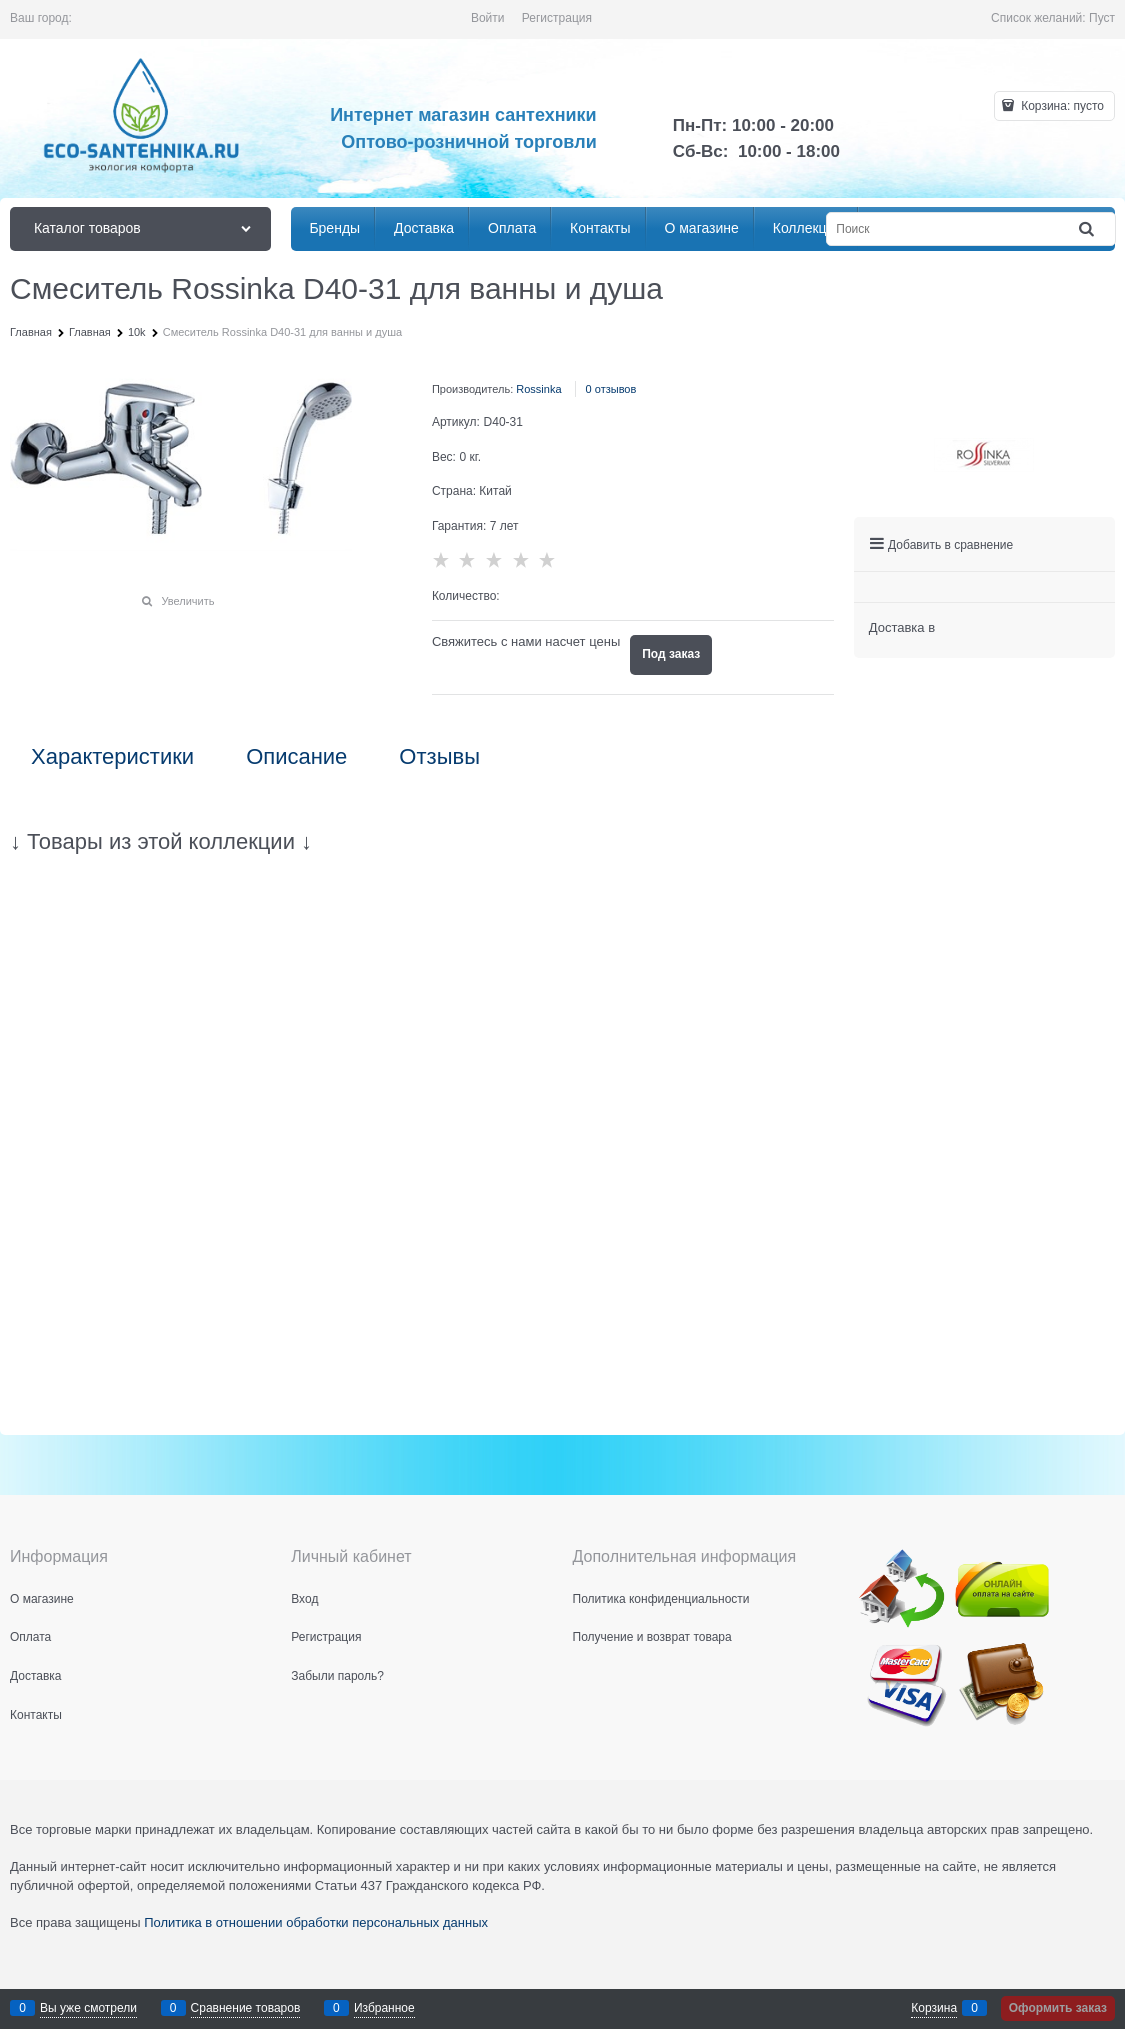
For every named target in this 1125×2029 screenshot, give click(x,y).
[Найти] (1088, 229)
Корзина (934, 2008)
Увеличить (187, 601)
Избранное (384, 2008)
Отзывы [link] (439, 757)
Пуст (1102, 18)
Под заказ (671, 654)
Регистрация (557, 18)
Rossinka (538, 389)
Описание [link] (296, 757)
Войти (488, 18)
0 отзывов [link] (611, 389)
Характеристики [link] (112, 757)
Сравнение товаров (246, 2008)
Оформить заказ (1058, 2008)
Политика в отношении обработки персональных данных (316, 1922)
